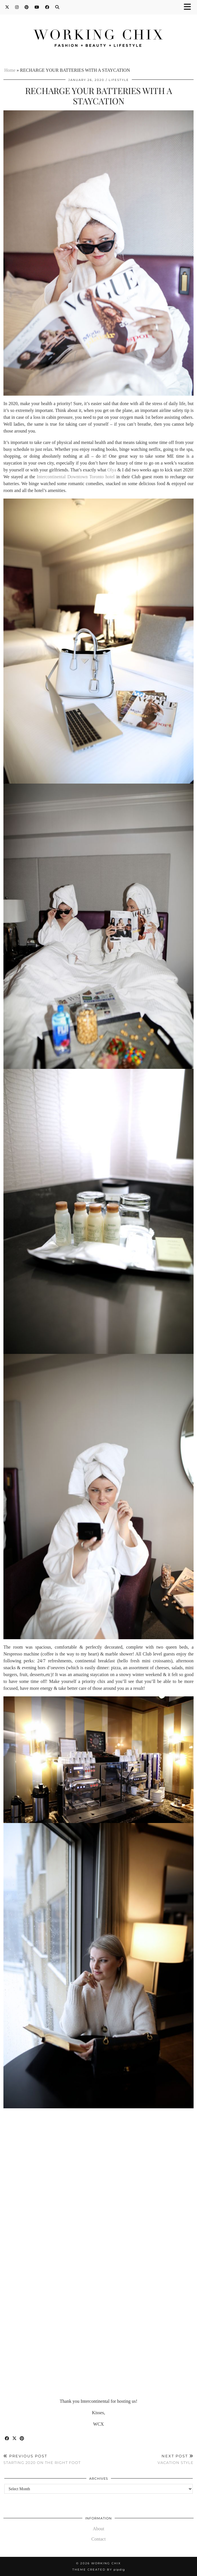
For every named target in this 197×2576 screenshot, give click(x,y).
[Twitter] (7, 7)
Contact (98, 2539)
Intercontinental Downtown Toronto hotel (76, 476)
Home (9, 70)
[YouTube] (37, 7)
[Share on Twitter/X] (14, 2438)
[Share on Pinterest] (22, 2438)
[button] (189, 7)
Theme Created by (98, 2569)
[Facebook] (47, 7)
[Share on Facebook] (7, 2438)
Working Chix (106, 2563)
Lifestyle (119, 80)
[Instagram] (17, 7)
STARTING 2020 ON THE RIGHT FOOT (42, 2459)
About (98, 2528)
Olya (111, 469)
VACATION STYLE (176, 2459)
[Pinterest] (27, 7)
